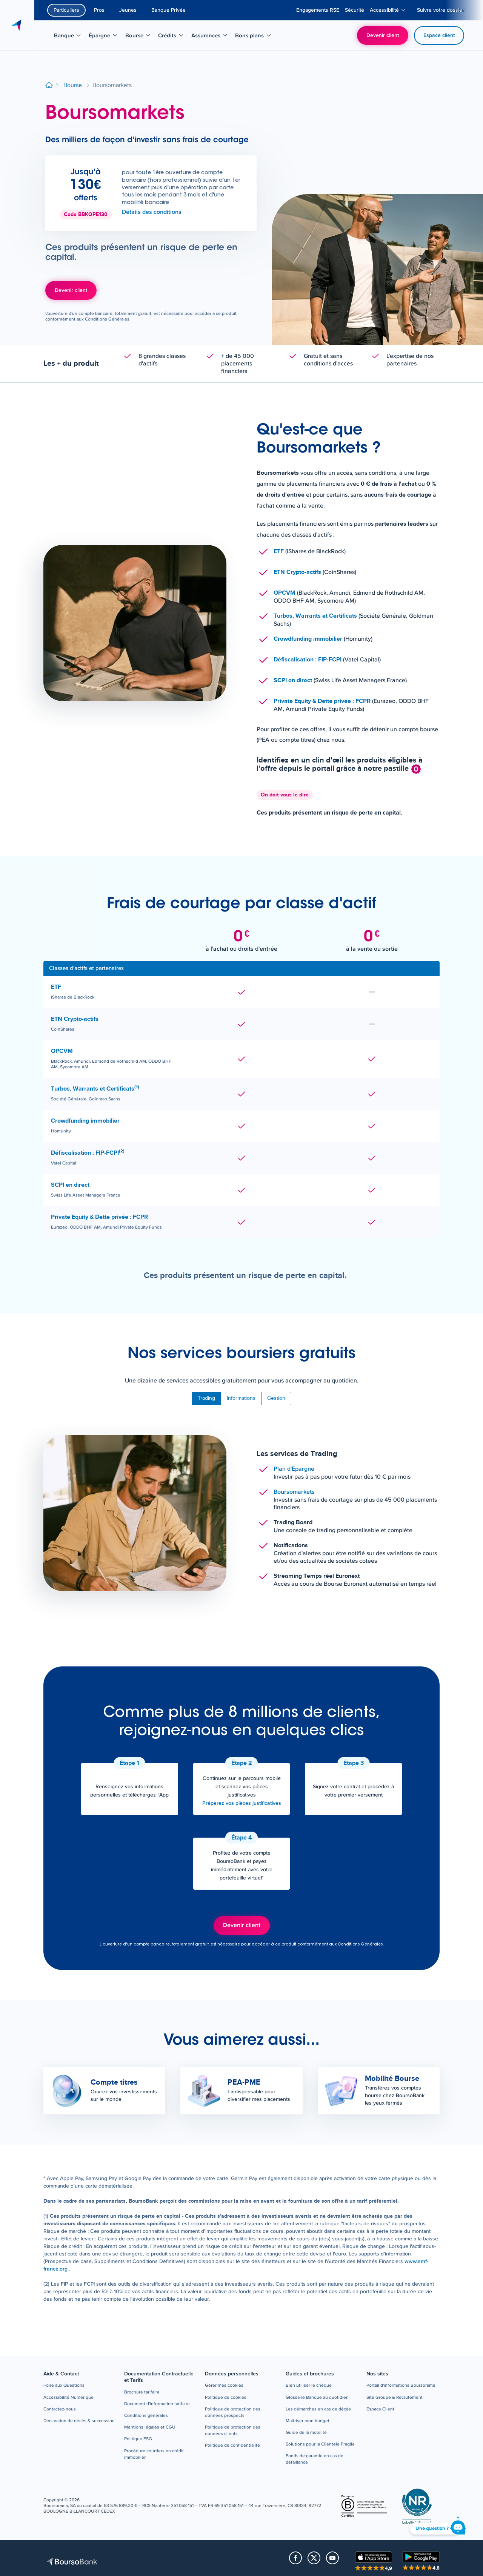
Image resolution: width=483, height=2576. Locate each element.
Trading (206, 1398)
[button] (64, 2386)
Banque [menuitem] (70, 37)
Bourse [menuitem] (140, 37)
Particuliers (66, 10)
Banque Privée (168, 10)
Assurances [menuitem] (210, 37)
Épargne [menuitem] (105, 37)
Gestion (276, 1398)
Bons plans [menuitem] (254, 37)
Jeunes (128, 10)
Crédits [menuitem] (173, 37)
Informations (241, 1398)
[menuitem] (317, 10)
